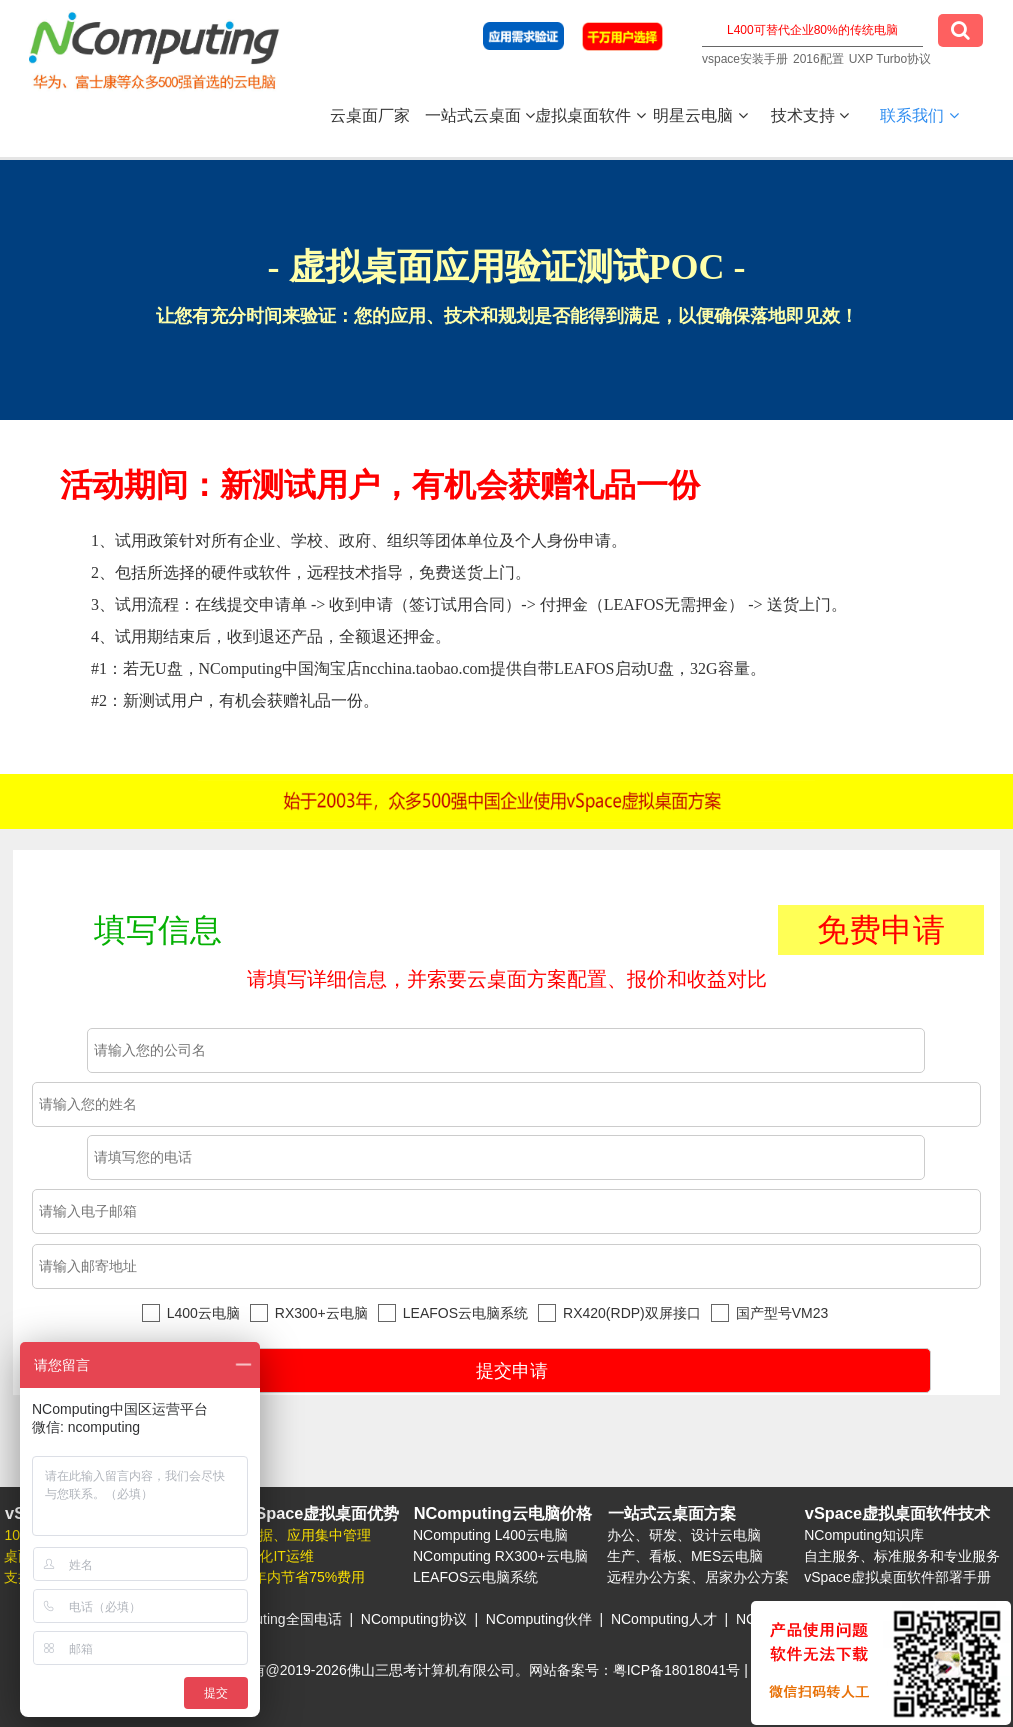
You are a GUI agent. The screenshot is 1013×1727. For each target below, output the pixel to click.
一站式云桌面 (480, 115)
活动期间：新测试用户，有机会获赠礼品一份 (380, 485)
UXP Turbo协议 (890, 59)
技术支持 (810, 115)
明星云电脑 (700, 115)
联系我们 (919, 115)
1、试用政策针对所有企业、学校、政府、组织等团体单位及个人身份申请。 (537, 624)
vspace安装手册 (745, 59)
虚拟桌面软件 (590, 115)
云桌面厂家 (370, 115)
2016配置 (818, 59)
